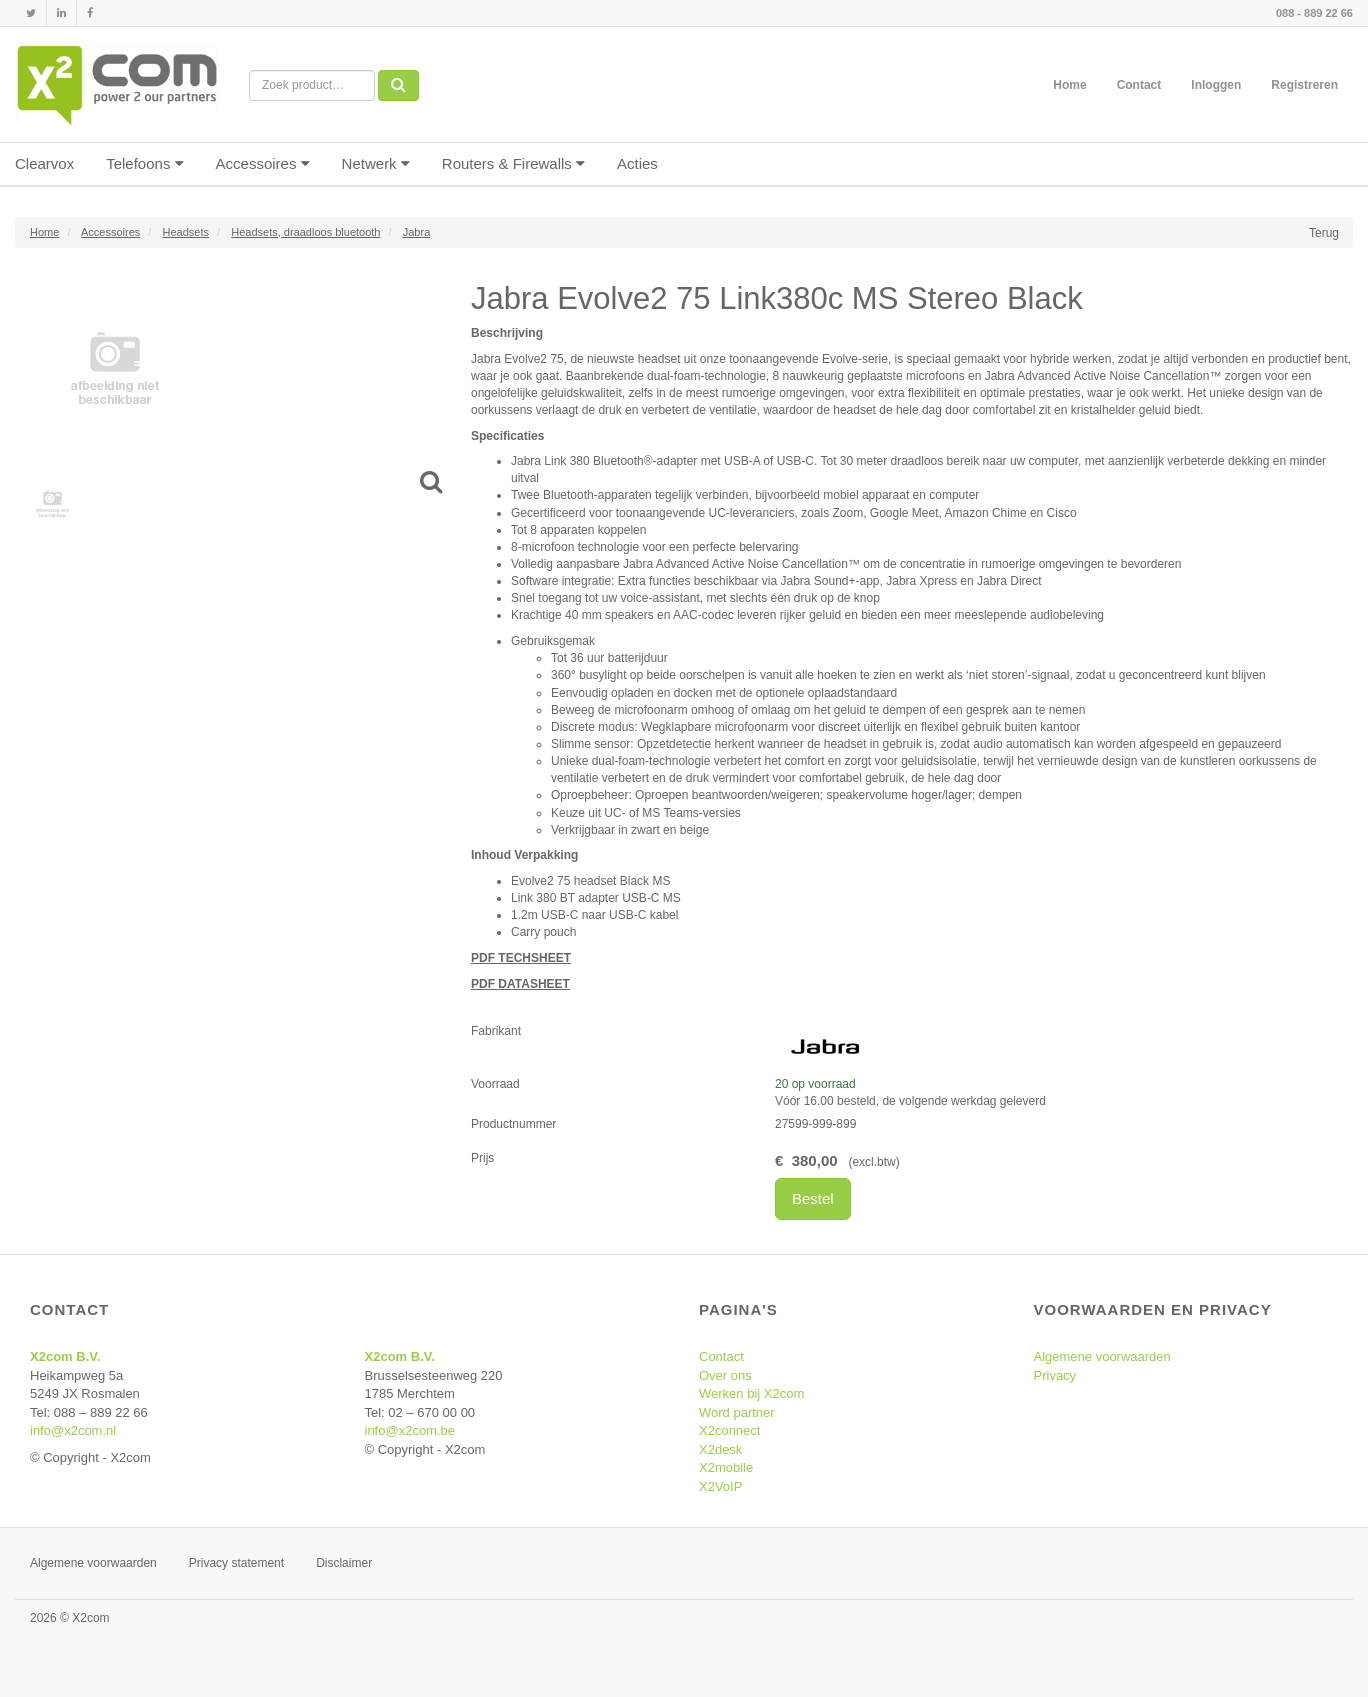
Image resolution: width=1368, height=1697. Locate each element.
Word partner (737, 1412)
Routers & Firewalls (513, 163)
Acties (637, 163)
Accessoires (263, 163)
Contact (1139, 85)
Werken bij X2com (751, 1393)
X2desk (720, 1449)
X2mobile (726, 1467)
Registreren (1304, 85)
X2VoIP (720, 1486)
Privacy (1055, 1375)
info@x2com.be (410, 1430)
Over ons (725, 1375)
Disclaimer (344, 1563)
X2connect (729, 1430)
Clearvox (44, 163)
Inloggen (1216, 85)
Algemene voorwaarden (1102, 1356)
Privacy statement (236, 1563)
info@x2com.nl (73, 1430)
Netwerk (376, 163)
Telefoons (144, 163)
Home (1069, 85)
